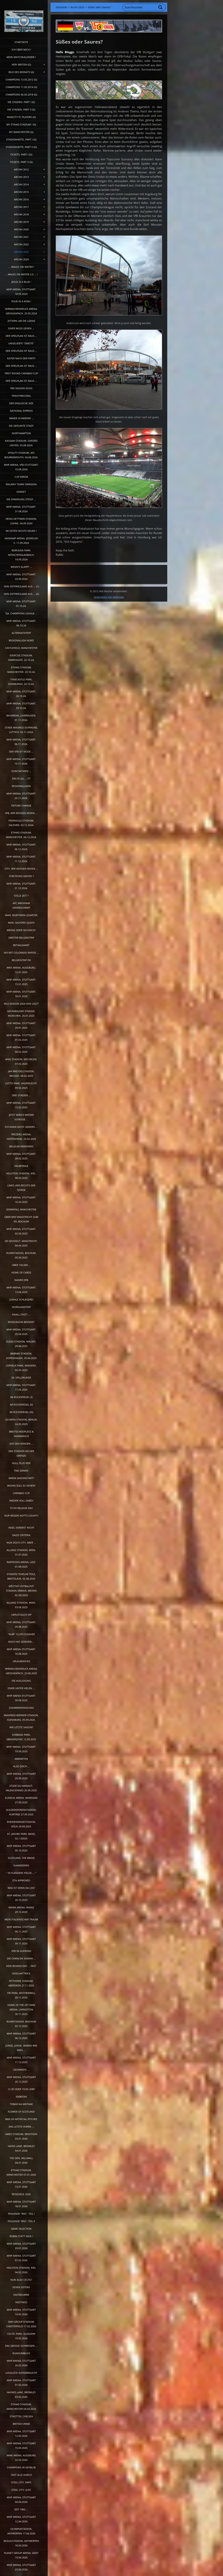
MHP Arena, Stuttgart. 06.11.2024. (21, 742)
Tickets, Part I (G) (21, 154)
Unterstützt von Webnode (109, 597)
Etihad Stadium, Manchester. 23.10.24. (21, 670)
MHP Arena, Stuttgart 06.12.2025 (21, 2036)
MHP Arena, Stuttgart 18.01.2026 (21, 2204)
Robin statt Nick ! (21, 2236)
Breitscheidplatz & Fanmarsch (21, 1434)
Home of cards (21, 1272)
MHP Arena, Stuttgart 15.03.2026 (21, 2446)
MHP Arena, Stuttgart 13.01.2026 (21, 2184)
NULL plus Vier (21, 1463)
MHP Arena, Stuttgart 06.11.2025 (21, 1929)
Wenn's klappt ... (21, 567)
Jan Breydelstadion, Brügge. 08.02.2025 (21, 1073)
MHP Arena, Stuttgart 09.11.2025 (21, 1941)
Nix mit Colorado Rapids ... (21, 952)
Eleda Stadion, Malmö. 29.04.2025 (21, 1344)
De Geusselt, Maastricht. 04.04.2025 (21, 1243)
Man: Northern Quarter (21, 915)
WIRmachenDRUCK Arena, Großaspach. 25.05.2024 (21, 311)
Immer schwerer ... (21, 418)
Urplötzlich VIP (21, 1614)
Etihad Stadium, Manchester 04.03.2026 (21, 2406)
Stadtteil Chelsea (21, 2416)
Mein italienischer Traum (21, 1919)
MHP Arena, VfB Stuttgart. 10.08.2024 (21, 467)
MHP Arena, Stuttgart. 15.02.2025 (21, 1105)
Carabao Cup (21, 1493)
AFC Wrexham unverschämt (21, 905)
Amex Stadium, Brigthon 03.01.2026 (21, 2136)
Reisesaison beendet (21, 1322)
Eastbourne (21, 2294)
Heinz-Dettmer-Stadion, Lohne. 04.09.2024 (21, 521)
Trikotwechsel (21, 395)
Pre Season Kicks (21, 388)
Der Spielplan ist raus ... (21, 335)
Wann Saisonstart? (21, 1478)
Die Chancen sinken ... (21, 1958)
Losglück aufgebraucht (21, 2372)
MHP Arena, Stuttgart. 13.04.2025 (21, 1290)
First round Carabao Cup (21, 373)
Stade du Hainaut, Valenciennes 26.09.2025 (21, 1788)
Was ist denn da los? (21, 1888)
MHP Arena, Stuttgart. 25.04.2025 (21, 1332)
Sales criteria (21, 1535)
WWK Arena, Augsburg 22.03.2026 (21, 2458)
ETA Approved (21, 1880)
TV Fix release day (21, 1508)
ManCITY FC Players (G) (21, 117)
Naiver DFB (21, 1280)
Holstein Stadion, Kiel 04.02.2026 (21, 2270)
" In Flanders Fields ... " (21, 1873)
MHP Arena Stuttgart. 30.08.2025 (21, 1698)
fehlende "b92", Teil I (21, 2213)
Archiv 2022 (21, 244)
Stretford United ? (21, 876)
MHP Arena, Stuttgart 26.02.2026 (21, 2363)
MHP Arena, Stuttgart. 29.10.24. (21, 706)
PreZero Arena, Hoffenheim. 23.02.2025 (21, 1137)
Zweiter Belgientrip (21, 937)
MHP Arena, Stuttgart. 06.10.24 (21, 623)
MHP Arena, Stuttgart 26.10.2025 (21, 1898)
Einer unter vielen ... (21, 1688)
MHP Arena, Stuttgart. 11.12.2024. (21, 859)
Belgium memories (21, 1146)
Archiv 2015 (21, 192)
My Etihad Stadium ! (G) (21, 124)
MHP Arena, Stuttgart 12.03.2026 (21, 2433)
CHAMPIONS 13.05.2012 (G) (21, 79)
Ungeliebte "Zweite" (21, 343)
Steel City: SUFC (21, 2489)
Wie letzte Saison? (21, 1727)
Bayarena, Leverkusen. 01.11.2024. (21, 718)
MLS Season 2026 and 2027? (21, 1003)
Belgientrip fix (21, 960)
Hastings (21, 2302)
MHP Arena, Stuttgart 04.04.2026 (21, 2500)
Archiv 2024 (21, 259)
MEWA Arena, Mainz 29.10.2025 (21, 1910)
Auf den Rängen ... (21, 1443)
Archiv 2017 (21, 207)
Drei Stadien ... (21, 1095)
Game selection (21, 2228)
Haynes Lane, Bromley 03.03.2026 (21, 2394)
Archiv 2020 (21, 229)
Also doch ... (21, 1766)
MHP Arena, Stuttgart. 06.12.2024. (21, 847)
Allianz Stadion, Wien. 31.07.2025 (21, 1552)
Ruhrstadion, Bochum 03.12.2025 (21, 2024)
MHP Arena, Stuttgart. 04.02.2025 (21, 1049)
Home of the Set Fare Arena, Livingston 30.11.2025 (21, 2009)
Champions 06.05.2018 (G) (21, 94)
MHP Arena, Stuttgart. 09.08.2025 (21, 1624)
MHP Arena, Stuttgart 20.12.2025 (21, 2079)
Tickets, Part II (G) (21, 162)
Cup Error (21, 476)
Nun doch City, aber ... (21, 1542)
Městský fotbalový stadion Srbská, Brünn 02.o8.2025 (21, 1590)
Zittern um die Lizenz (21, 321)
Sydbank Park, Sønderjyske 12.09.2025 (21, 1737)
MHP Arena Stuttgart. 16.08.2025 (21, 1651)
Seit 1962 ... (21, 2509)
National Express (21, 410)
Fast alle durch (21, 2475)
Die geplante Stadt (21, 425)
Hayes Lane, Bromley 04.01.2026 (21, 2148)
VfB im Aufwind (21, 1951)
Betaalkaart (21, 945)
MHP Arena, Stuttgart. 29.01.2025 (21, 1025)
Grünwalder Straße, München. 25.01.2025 (21, 1013)
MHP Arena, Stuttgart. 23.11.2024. (21, 796)
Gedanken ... (21, 2069)
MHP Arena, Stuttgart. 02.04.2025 (21, 1231)
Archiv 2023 (21, 252)
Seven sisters (21, 2287)
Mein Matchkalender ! (21, 57)
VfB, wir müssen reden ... (21, 813)
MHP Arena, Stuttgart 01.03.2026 (21, 2382)
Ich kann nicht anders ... (21, 1126)
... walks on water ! (21, 266)
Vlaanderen (21, 1865)
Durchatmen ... (21, 771)
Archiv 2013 (21, 177)
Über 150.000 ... (21, 1265)
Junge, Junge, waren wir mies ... (21, 2048)
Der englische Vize (21, 403)
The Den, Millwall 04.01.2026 (21, 2160)
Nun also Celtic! (21, 2279)
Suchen (160, 7)
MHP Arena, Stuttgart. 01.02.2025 (21, 1037)
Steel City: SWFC (21, 2482)
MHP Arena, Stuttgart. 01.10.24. (21, 604)
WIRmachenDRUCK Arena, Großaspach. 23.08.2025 (21, 1671)
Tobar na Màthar (21, 2104)
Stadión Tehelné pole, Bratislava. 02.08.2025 (21, 1576)
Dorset (21, 491)
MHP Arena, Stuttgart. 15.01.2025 (21, 982)
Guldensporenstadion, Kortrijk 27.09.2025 (21, 1812)
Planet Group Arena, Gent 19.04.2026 (21, 2555)
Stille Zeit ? (21, 895)
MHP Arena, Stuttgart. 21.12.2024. (21, 886)
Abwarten (21, 1758)
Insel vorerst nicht (21, 1527)
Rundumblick (21, 2353)
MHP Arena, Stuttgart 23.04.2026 (21, 2567)
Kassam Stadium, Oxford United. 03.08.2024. (21, 443)
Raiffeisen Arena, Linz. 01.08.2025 (21, 1564)
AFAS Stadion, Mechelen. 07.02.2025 (21, 1061)
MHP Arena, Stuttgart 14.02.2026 (21, 2312)
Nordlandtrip (21, 1307)
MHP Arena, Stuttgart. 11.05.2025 (21, 1387)
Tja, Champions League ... (21, 613)
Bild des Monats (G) (21, 72)
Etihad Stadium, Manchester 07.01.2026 (21, 2172)
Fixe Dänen (21, 1470)
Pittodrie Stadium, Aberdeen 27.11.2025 (21, 1983)
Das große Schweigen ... (21, 2345)
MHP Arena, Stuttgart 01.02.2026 (21, 2258)
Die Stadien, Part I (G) (21, 102)
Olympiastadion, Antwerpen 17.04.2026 (21, 2531)
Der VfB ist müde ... (21, 751)
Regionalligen (21, 786)
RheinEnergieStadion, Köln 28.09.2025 (21, 1824)
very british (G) (21, 64)
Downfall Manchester (21, 1209)
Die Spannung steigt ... (21, 499)
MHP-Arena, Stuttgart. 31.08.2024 (21, 509)
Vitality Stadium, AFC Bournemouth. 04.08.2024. (21, 455)
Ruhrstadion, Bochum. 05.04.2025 (21, 1255)
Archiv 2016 (21, 199)
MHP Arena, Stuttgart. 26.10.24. (21, 694)
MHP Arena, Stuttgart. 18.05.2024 (21, 291)
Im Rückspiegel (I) (21, 1397)
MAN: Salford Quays (21, 922)
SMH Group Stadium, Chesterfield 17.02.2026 (21, 2324)
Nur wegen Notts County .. (21, 1518)
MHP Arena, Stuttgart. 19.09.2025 (21, 1749)
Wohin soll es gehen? (21, 1485)
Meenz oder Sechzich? (21, 930)
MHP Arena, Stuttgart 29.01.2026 (21, 2246)
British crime (21, 2423)
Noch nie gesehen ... (21, 1641)
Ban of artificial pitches (21, 2119)
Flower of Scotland (21, 2111)
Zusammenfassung (21, 1707)
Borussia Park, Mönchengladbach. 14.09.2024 (21, 555)
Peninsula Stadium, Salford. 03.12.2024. (21, 823)
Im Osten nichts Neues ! (21, 530)
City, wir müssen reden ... (21, 868)
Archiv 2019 (21, 222)
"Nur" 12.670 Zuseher (21, 1634)
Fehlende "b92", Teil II (21, 2221)
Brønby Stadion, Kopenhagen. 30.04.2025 (21, 1356)
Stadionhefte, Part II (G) (21, 147)
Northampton (21, 433)
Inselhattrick (21, 1973)
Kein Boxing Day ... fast (21, 1966)
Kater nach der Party (21, 358)
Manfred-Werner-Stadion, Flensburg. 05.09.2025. (21, 1717)
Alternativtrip (21, 633)
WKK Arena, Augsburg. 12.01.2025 (21, 970)
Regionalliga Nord (21, 640)
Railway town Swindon (21, 484)
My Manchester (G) (21, 132)
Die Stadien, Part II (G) (21, 109)
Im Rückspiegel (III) (21, 1412)
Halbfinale (21, 1166)
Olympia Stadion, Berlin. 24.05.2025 (21, 1422)
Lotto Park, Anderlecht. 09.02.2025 (21, 1085)
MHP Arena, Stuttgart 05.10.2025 (21, 1848)
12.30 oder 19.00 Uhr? (21, 2089)
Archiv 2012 (21, 169)
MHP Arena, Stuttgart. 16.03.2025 (21, 1200)
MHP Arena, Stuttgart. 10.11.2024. (21, 761)
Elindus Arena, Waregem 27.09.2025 (21, 1800)
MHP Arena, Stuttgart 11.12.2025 (21, 2060)
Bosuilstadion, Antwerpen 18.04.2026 (21, 2543)
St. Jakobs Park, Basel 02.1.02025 (21, 1836)
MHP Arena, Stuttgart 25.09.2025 (21, 1776)
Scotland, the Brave (21, 1858)
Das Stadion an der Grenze (21, 1453)
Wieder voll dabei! (21, 1500)
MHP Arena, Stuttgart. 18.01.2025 (21, 994)
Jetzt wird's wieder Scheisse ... (21, 1117)
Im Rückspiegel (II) (21, 1404)
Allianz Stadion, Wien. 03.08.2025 (21, 1605)
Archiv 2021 (21, 237)
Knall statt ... (21, 1314)
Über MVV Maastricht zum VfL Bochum (21, 1219)
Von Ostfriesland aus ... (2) (21, 594)
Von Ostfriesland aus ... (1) (21, 586)
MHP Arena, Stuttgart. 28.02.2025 (21, 1156)
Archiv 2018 (21, 214)
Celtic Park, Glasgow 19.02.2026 (21, 2336)
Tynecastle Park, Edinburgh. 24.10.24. (21, 682)
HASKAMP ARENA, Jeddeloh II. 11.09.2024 (21, 540)
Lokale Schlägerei (21, 1299)
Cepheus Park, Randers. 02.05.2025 (21, 1368)
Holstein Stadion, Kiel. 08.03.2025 (21, 1176)
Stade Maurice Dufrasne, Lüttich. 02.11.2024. (21, 730)
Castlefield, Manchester (21, 648)
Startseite (21, 42)
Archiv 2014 (21, 184)
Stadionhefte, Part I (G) (21, 139)
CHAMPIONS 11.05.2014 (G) (21, 87)
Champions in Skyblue (21, 2467)
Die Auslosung (21, 1680)
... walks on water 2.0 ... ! (21, 274)
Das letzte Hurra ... (21, 2126)
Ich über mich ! (21, 49)
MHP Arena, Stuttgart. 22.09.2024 (21, 577)
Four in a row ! (21, 301)
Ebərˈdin (21, 2096)
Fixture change (21, 805)
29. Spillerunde (21, 1377)
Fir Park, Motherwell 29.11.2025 (21, 1995)
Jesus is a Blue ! (21, 281)
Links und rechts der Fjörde (21, 1188)
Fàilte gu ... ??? (21, 778)
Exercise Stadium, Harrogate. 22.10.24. (21, 658)
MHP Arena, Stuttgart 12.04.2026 (21, 2519)
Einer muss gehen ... (21, 328)
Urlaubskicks (21, 1661)
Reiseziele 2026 (21, 2194)
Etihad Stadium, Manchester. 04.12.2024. (21, 835)
